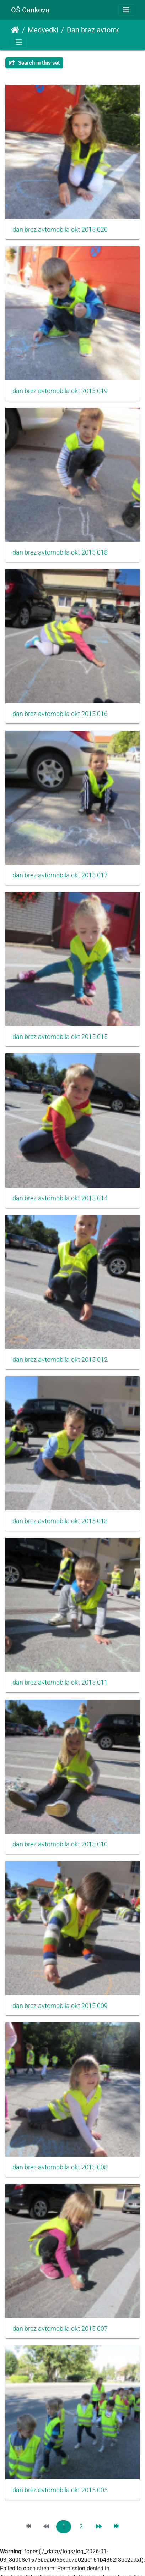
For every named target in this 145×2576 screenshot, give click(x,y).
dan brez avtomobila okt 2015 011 (60, 1682)
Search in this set (34, 63)
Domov (15, 29)
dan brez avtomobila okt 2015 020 (60, 229)
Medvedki (43, 30)
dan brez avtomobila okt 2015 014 (60, 1198)
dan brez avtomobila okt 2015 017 (60, 875)
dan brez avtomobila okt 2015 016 (60, 713)
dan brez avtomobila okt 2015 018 (60, 552)
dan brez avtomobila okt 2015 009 (60, 2005)
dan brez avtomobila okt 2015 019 (60, 391)
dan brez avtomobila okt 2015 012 (60, 1359)
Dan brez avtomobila (96, 30)
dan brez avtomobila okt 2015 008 (60, 2167)
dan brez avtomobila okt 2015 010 (60, 1844)
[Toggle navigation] (126, 10)
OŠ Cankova (30, 10)
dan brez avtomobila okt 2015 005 (60, 2490)
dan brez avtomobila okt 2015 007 (60, 2328)
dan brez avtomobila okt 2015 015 (60, 1036)
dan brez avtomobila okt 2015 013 (60, 1521)
